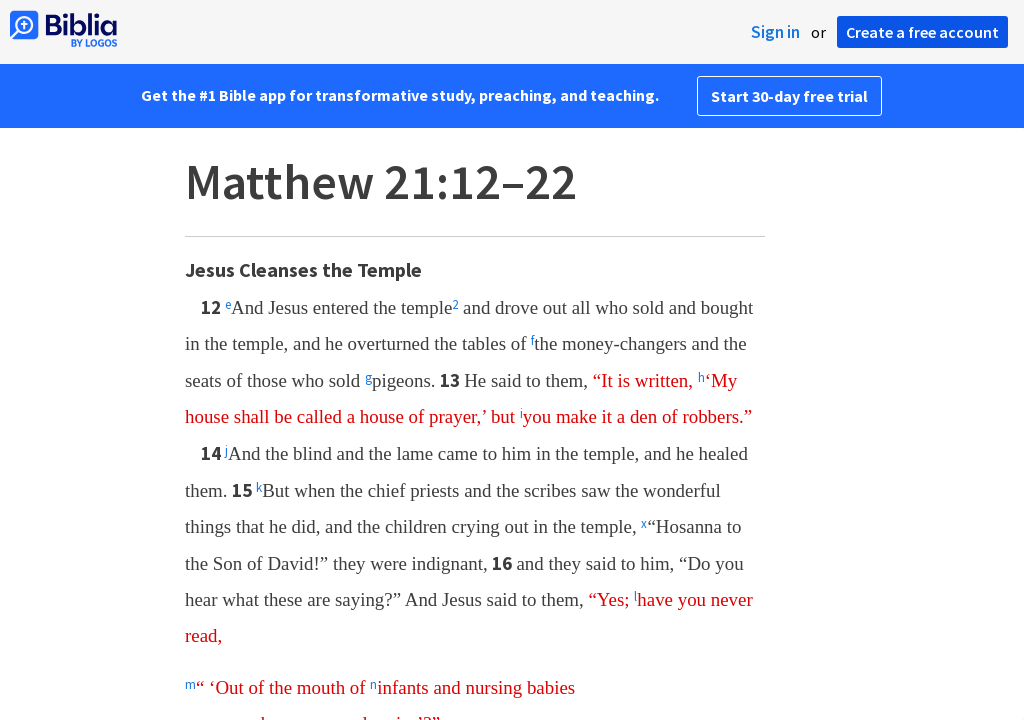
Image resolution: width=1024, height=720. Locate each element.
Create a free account (922, 32)
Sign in (775, 32)
